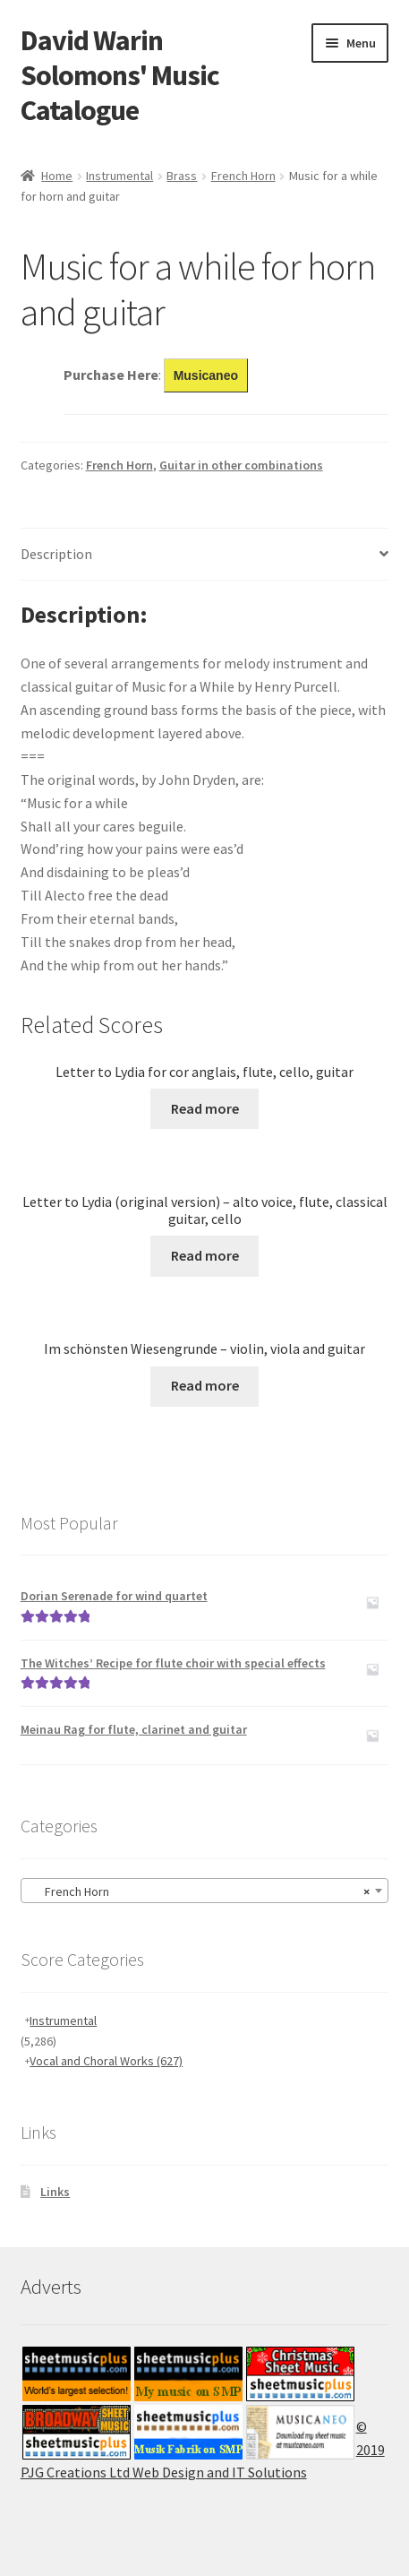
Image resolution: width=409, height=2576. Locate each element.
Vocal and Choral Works (106, 2061)
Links (55, 2192)
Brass (181, 176)
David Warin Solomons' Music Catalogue (120, 75)
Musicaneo (206, 375)
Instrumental (119, 176)
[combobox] (205, 1890)
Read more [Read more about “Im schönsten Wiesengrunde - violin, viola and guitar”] (205, 1385)
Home (56, 176)
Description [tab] (56, 554)
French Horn (243, 176)
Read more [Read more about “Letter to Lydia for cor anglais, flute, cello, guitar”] (205, 1108)
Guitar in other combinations (241, 465)
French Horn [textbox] (200, 1891)
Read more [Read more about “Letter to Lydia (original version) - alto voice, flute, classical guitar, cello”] (205, 1255)
